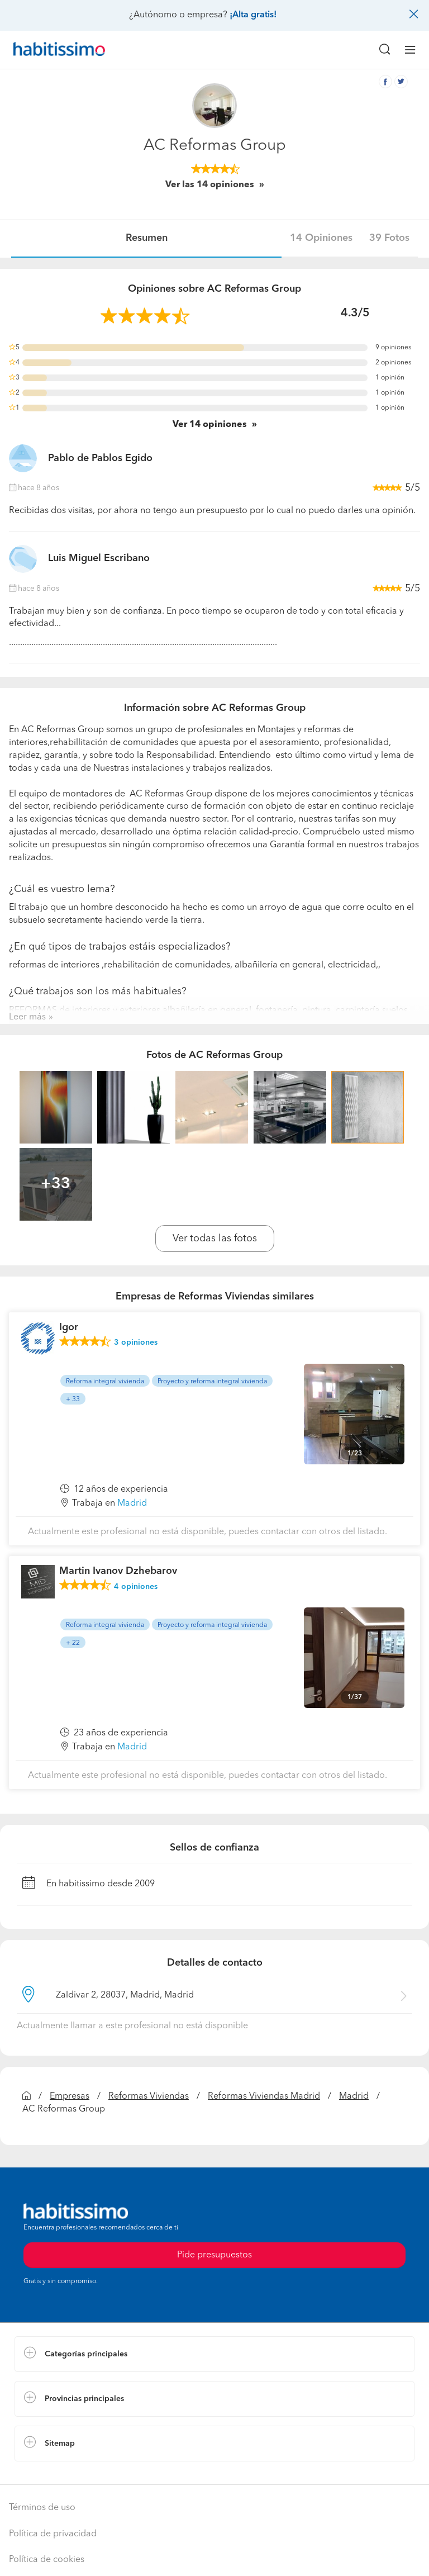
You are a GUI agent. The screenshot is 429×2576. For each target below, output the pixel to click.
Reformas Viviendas (148, 2096)
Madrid (354, 2096)
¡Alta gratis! (253, 15)
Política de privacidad (53, 2534)
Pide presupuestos (214, 2255)
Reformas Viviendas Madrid (264, 2096)
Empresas (69, 2096)
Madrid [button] (132, 1503)
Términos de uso (42, 2507)
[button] (214, 2354)
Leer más (27, 1017)
